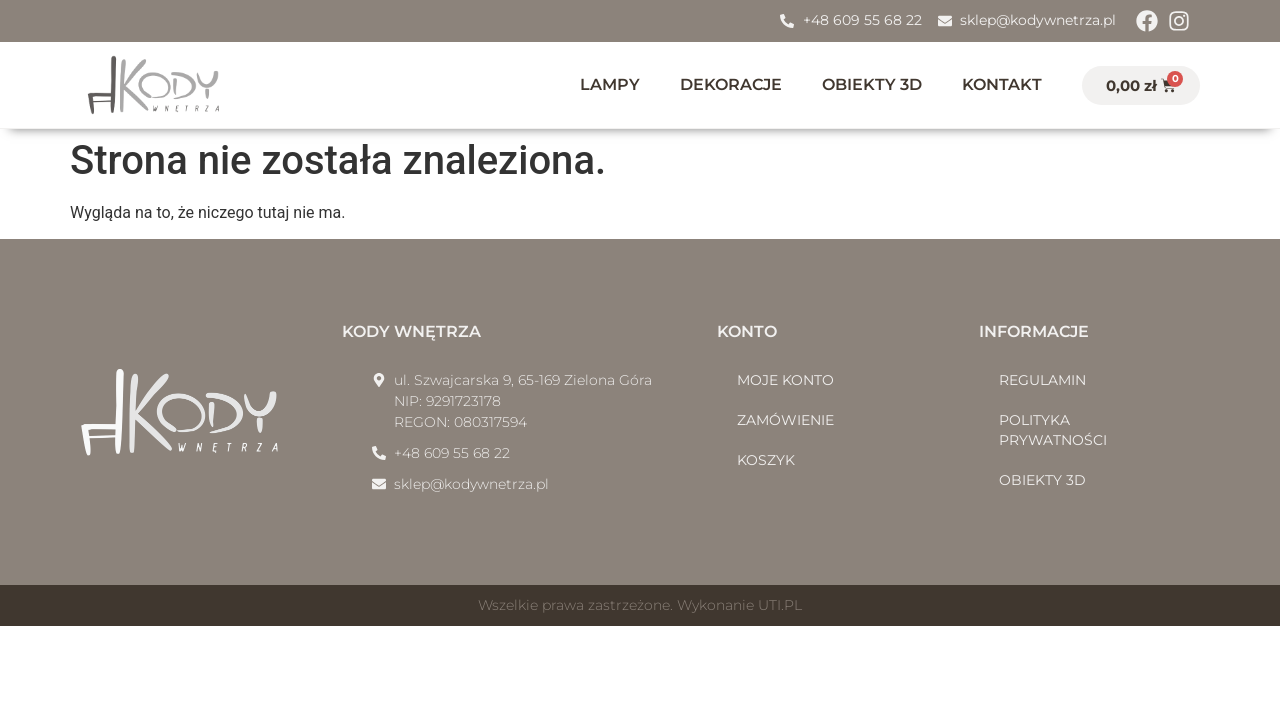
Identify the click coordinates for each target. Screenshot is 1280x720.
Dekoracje (731, 84)
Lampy (610, 84)
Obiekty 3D (872, 84)
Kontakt (1002, 84)
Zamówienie (785, 420)
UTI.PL (780, 605)
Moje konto (785, 380)
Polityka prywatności (1053, 430)
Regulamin (1042, 380)
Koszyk (766, 460)
